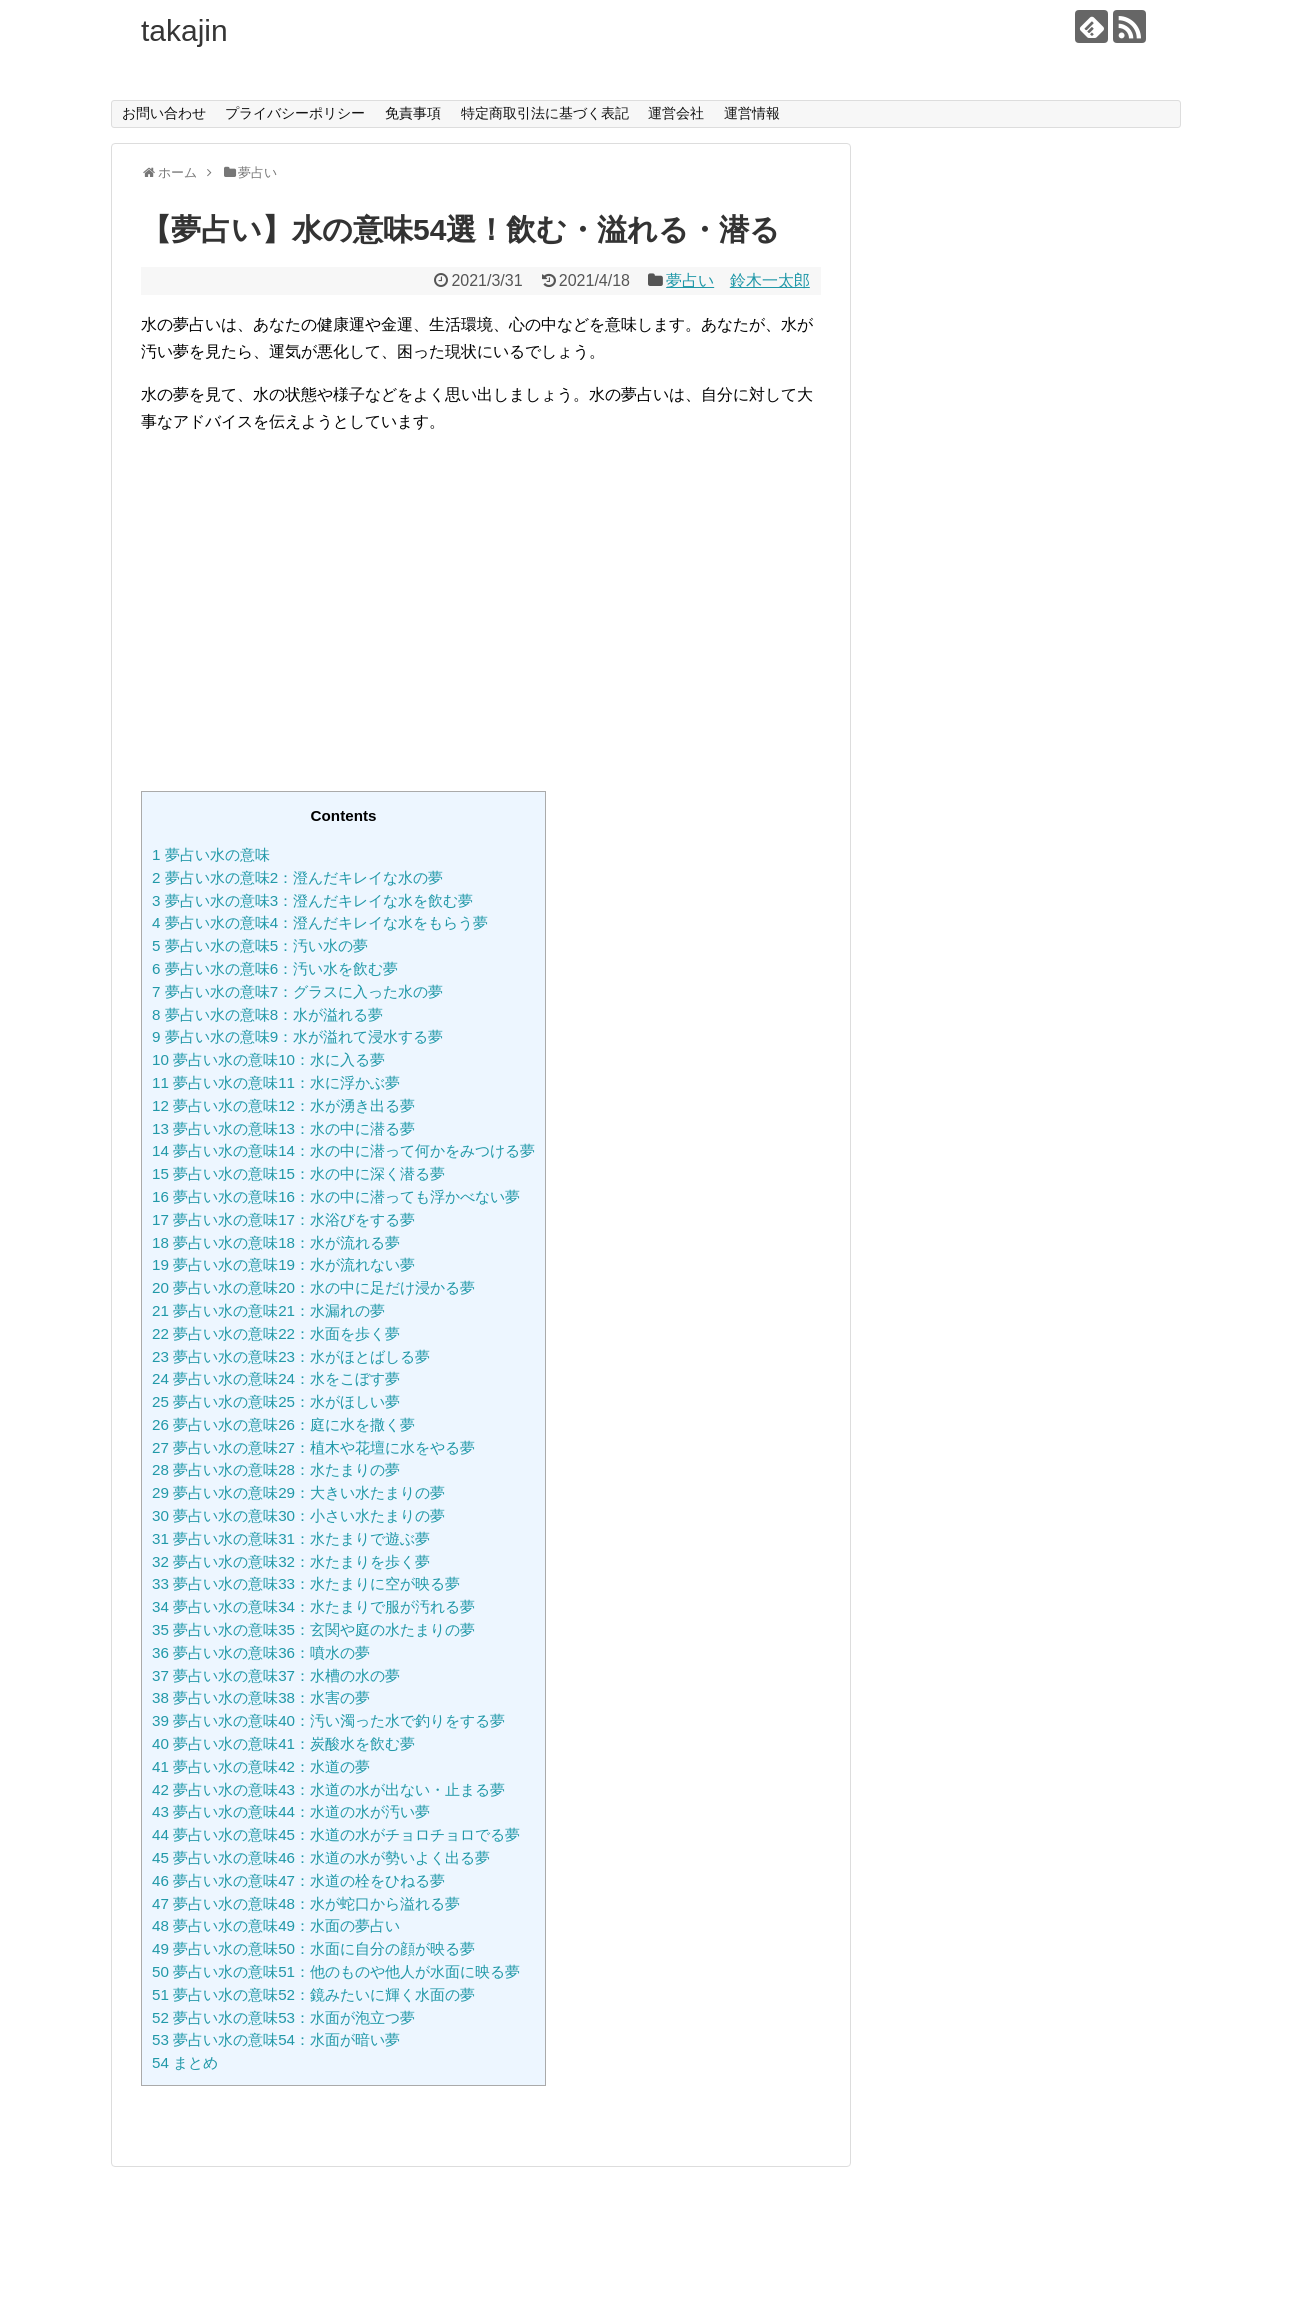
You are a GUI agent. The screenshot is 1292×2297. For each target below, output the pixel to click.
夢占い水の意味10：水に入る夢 (268, 1059)
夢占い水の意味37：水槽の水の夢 (276, 1675)
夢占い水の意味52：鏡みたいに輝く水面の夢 (313, 1994)
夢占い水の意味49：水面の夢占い (276, 1925)
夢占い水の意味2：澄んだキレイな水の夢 (297, 877)
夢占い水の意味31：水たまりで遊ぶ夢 (291, 1538)
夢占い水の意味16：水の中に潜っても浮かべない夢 (336, 1196)
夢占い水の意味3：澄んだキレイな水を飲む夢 (312, 900)
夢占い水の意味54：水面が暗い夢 (276, 2039)
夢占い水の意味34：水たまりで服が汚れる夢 (313, 1606)
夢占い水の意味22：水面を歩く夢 (276, 1333)
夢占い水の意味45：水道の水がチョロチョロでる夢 (336, 1834)
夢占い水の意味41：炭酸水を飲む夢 (283, 1743)
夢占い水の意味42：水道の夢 (261, 1766)
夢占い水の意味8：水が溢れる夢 (267, 1014)
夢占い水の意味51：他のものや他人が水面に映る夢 (336, 1971)
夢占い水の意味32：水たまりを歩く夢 (291, 1561)
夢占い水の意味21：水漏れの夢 (268, 1310)
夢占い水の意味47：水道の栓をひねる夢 (298, 1880)
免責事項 (413, 113)
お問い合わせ (164, 113)
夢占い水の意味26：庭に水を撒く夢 (283, 1424)
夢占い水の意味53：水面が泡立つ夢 (283, 2017)
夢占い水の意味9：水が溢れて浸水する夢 (297, 1036)
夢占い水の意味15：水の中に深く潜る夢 (298, 1173)
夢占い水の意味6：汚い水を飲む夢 (275, 968)
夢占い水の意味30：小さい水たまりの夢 (298, 1515)
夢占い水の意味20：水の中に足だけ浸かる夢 (313, 1287)
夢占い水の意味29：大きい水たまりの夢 (298, 1492)
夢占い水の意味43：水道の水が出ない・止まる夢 (328, 1789)
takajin (184, 30)
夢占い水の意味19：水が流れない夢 (283, 1264)
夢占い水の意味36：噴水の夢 (261, 1652)
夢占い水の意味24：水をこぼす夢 (276, 1378)
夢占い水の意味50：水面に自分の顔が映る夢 (313, 1948)
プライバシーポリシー (295, 113)
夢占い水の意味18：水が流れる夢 (276, 1242)
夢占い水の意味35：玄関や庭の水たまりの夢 (313, 1629)
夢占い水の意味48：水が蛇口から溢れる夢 (306, 1903)
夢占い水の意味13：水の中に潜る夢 (283, 1128)
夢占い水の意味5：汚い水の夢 (260, 945)
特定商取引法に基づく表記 (545, 113)
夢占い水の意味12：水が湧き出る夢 (283, 1105)
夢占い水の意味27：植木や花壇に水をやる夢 (313, 1447)
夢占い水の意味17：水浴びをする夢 (283, 1219)
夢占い (690, 280)
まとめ (185, 2062)
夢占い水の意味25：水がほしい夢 (276, 1401)
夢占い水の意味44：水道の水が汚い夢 (291, 1811)
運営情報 (752, 113)
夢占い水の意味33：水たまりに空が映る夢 (306, 1583)
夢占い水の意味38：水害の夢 (261, 1697)
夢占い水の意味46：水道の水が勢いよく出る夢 (321, 1857)
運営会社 (676, 113)
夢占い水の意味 (211, 854)
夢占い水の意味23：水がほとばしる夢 (291, 1356)
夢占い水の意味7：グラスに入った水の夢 (297, 991)
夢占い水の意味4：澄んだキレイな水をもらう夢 (320, 922)
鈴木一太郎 (770, 280)
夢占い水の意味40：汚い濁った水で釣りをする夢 (328, 1720)
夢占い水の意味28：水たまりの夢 (276, 1469)
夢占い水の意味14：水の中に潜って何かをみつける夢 (343, 1150)
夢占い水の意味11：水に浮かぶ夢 (276, 1082)
